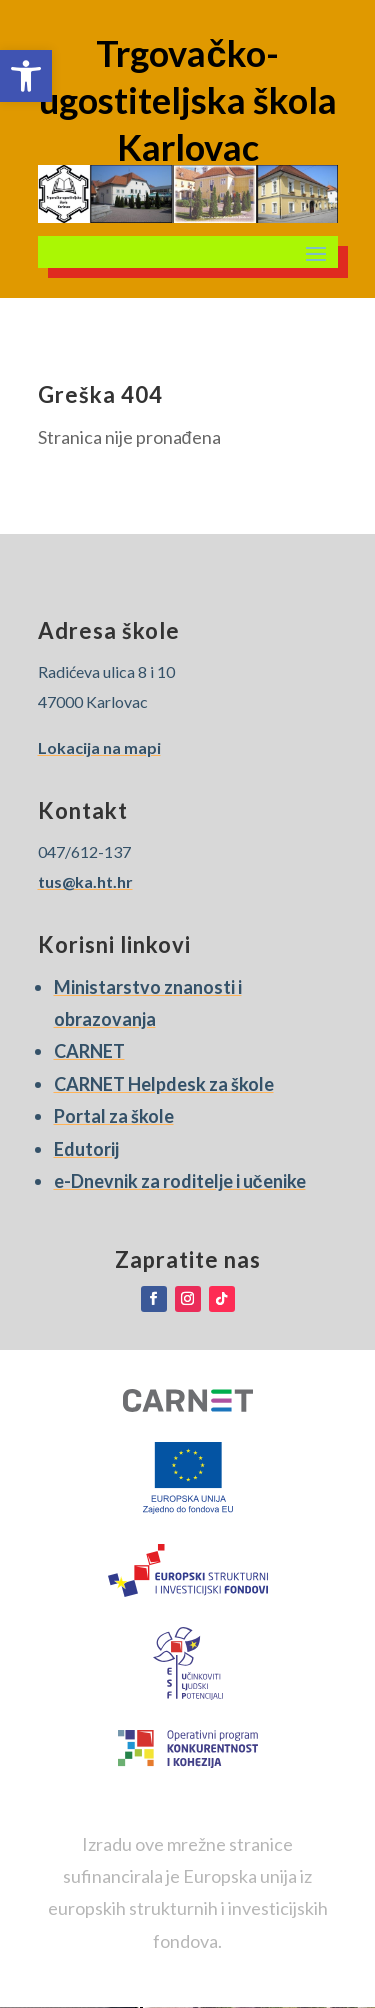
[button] (26, 76)
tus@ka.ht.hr (85, 881)
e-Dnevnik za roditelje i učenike (180, 1181)
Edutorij (86, 1149)
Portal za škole (114, 1116)
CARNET (89, 1051)
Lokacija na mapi (99, 747)
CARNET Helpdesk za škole (164, 1084)
